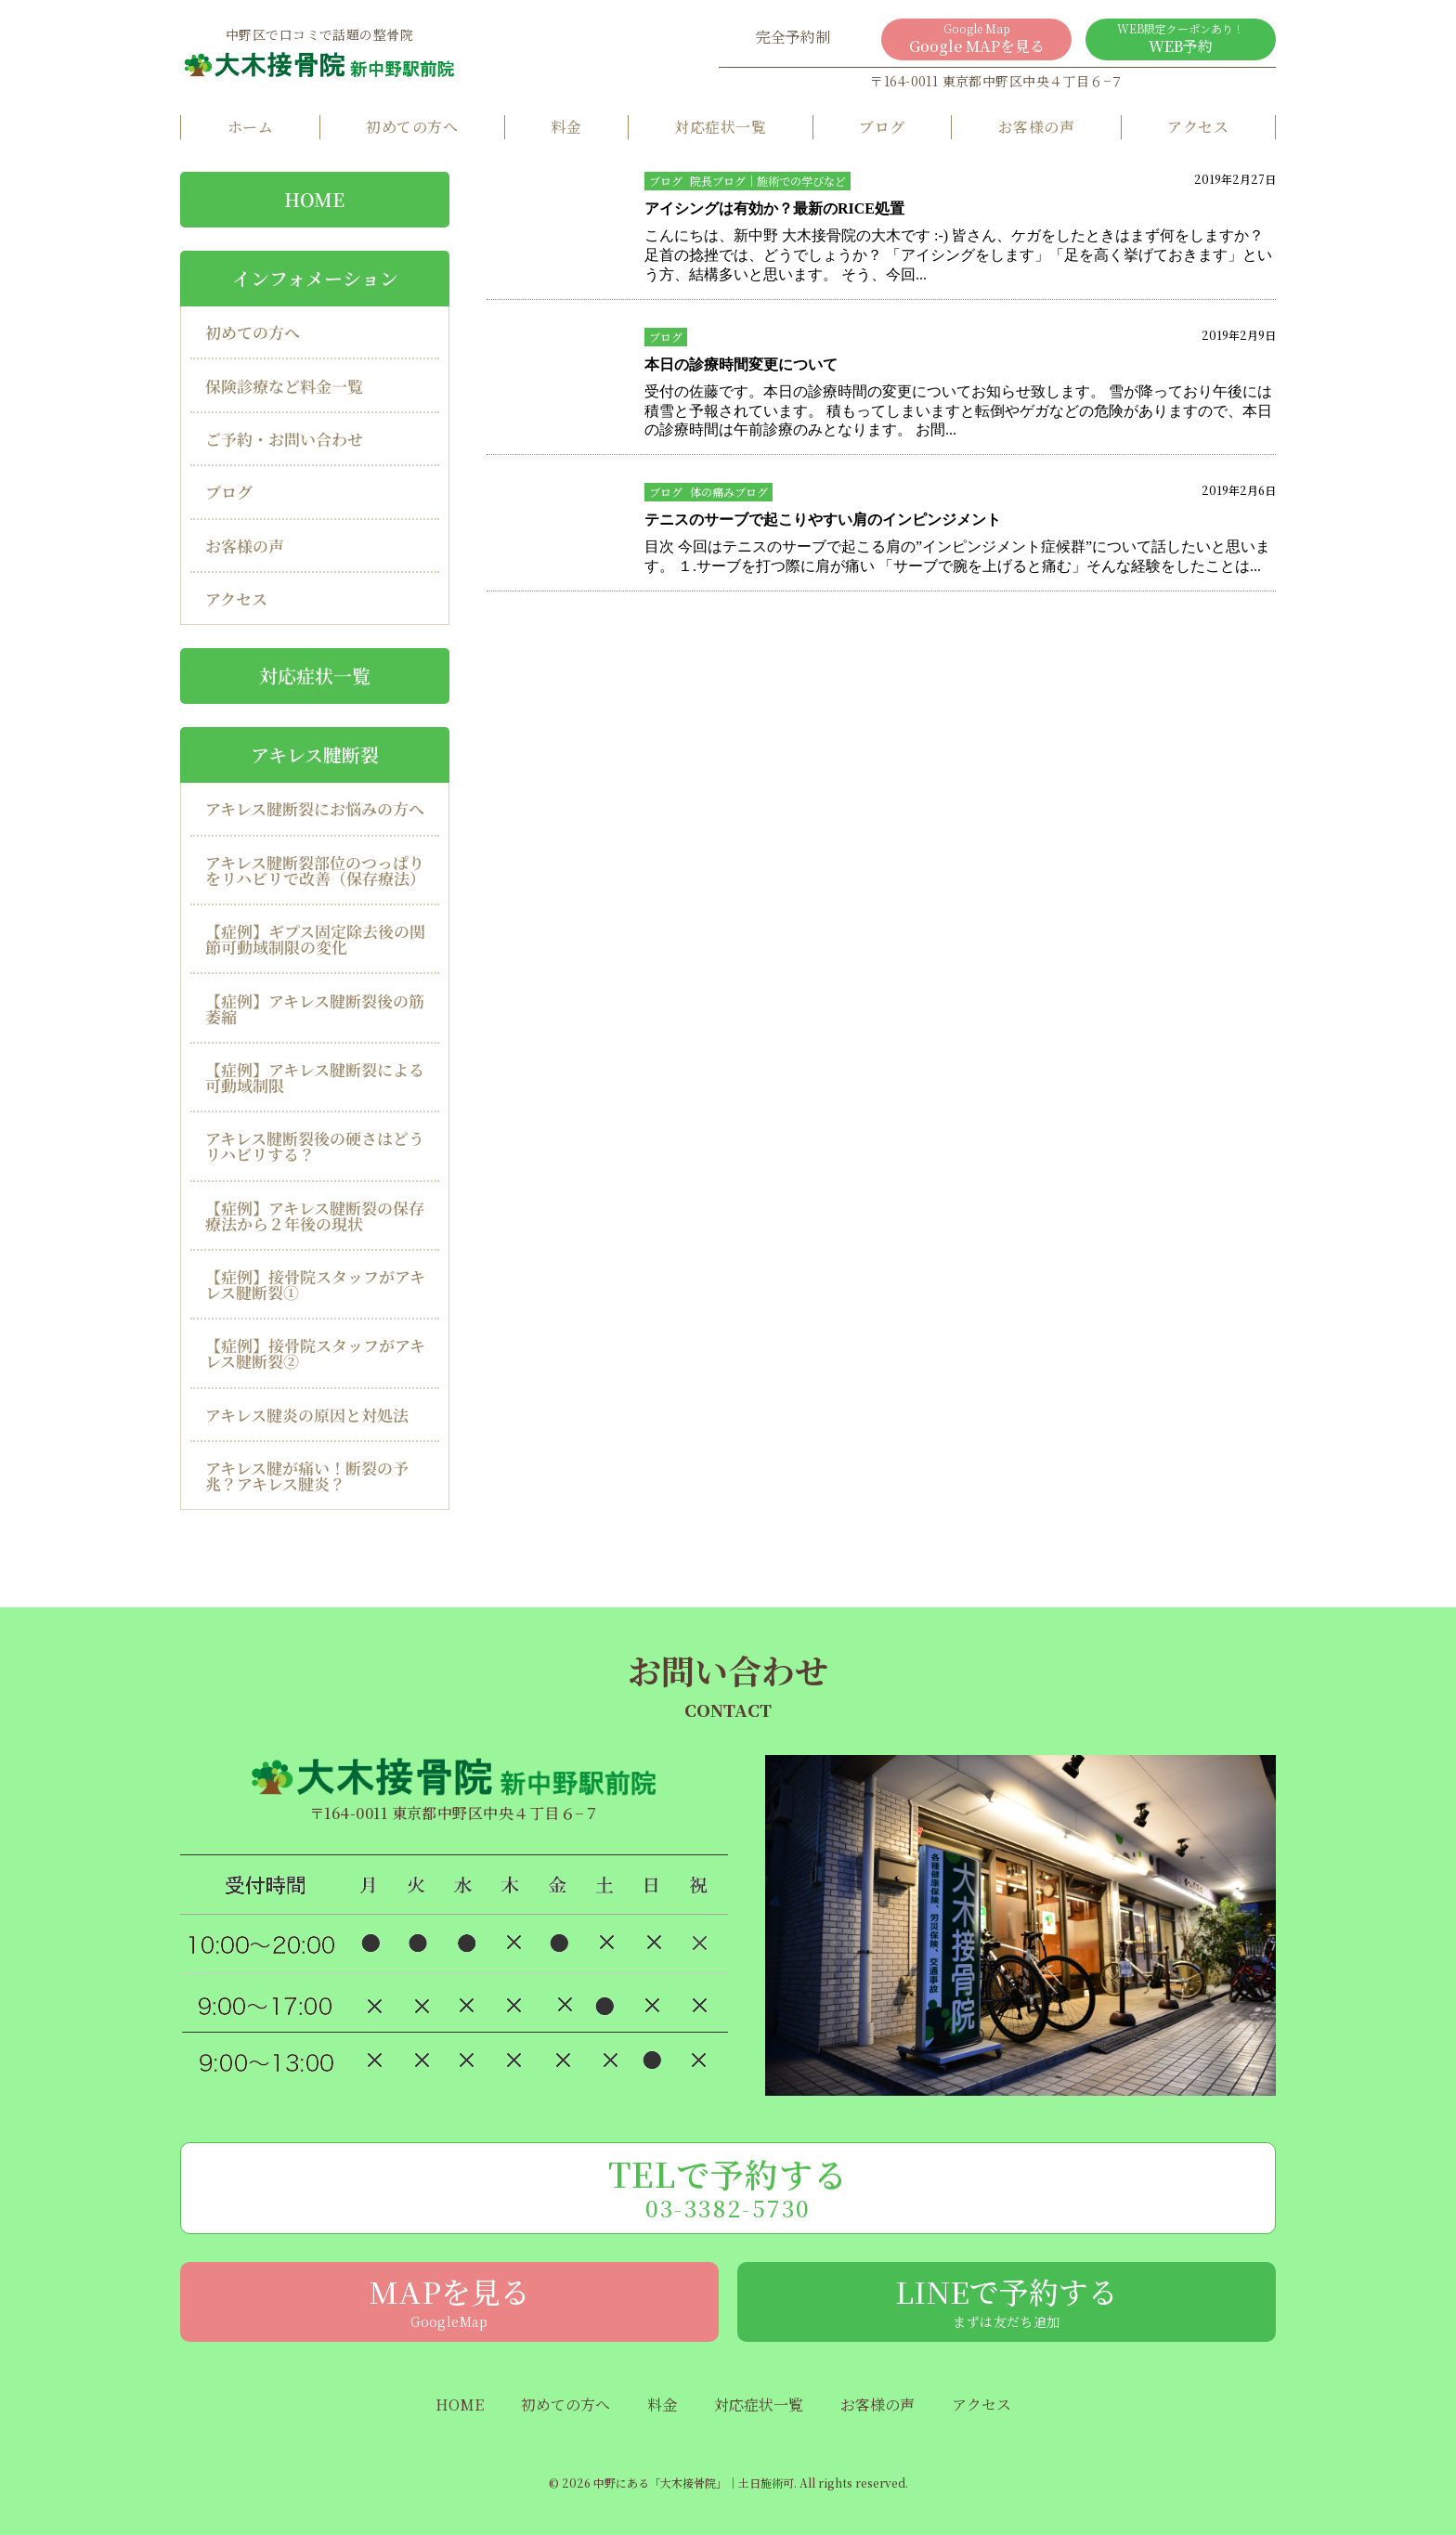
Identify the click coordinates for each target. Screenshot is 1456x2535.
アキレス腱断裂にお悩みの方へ (314, 808)
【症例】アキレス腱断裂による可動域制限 (314, 1077)
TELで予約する (728, 2187)
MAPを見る (449, 2300)
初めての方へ (412, 126)
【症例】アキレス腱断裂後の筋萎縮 (314, 1007)
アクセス (1197, 126)
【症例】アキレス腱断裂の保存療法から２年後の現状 (314, 1215)
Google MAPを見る (976, 38)
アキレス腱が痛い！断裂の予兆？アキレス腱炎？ (307, 1475)
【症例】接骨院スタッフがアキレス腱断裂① (315, 1284)
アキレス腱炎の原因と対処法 (307, 1415)
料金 (566, 126)
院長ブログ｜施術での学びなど (768, 180)
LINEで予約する (1006, 2300)
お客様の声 (1036, 126)
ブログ (881, 126)
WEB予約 (1181, 38)
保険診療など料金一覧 (284, 386)
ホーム (250, 126)
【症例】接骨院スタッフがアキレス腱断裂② (315, 1353)
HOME (314, 199)
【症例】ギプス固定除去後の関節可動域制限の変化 (315, 939)
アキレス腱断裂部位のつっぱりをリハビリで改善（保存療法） (315, 870)
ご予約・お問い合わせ (284, 439)
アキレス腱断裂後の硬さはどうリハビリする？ (314, 1146)
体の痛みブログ (729, 492)
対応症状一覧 (720, 126)
